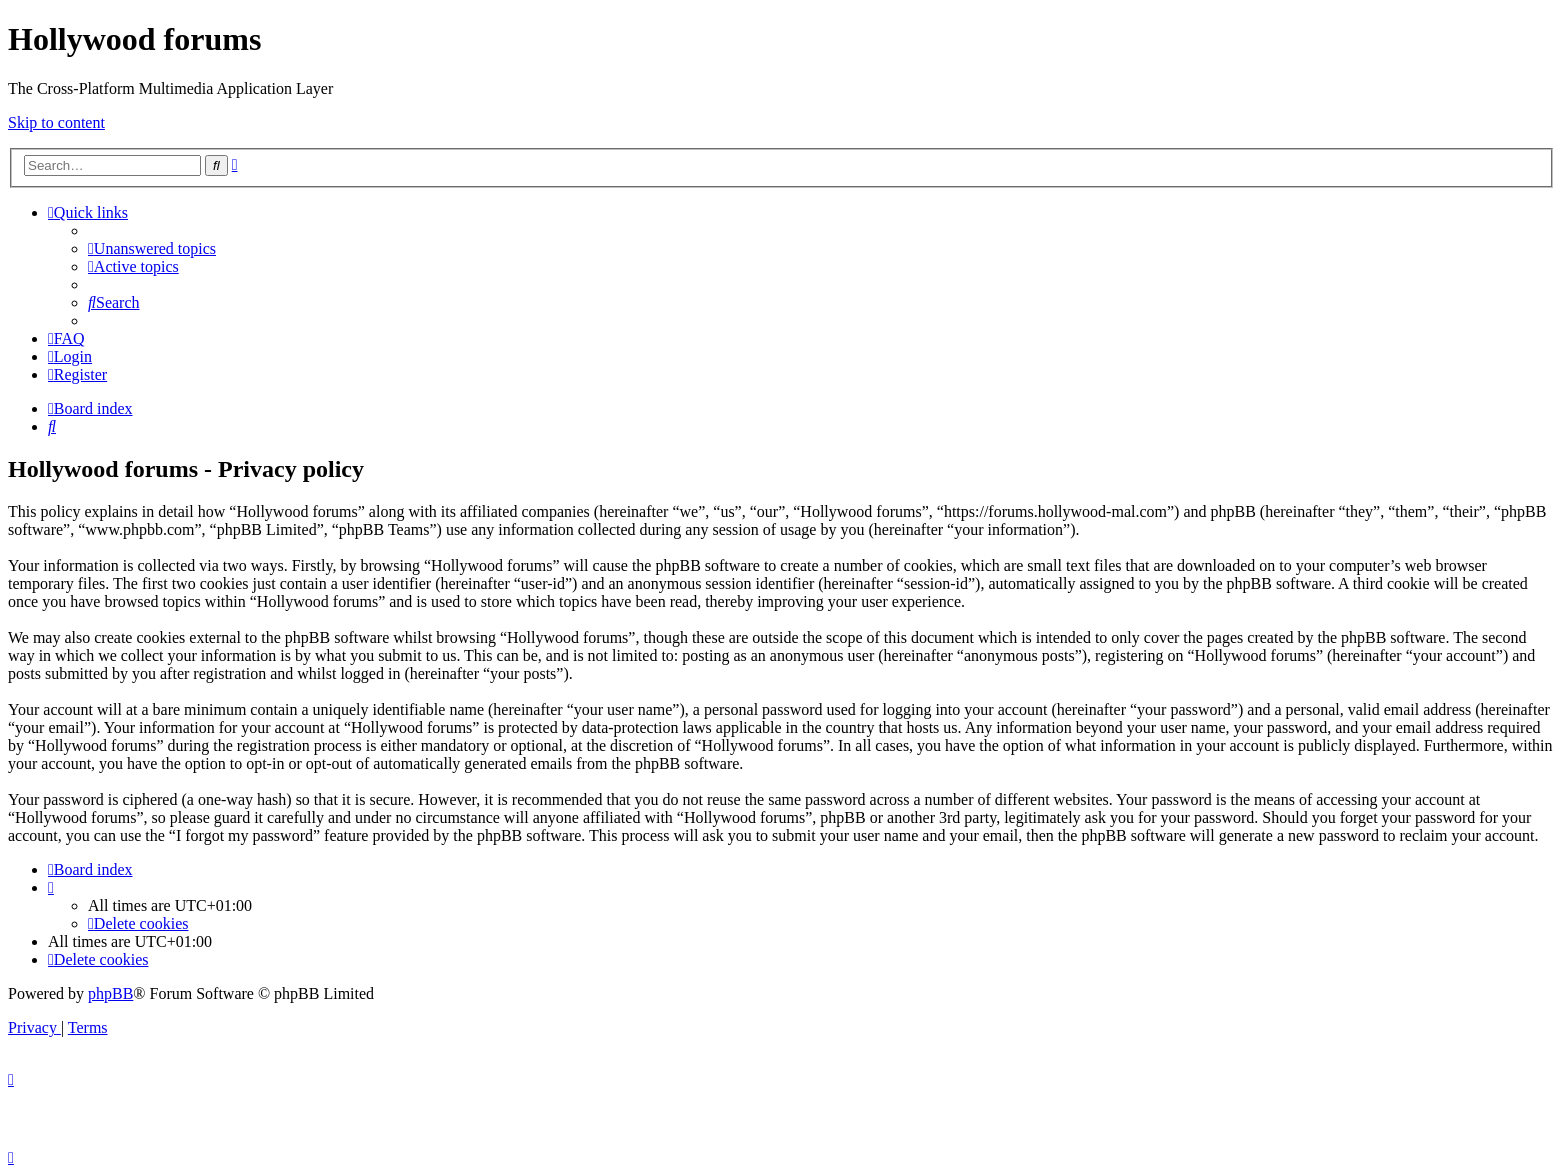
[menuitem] (152, 248)
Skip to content (56, 122)
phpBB (110, 993)
